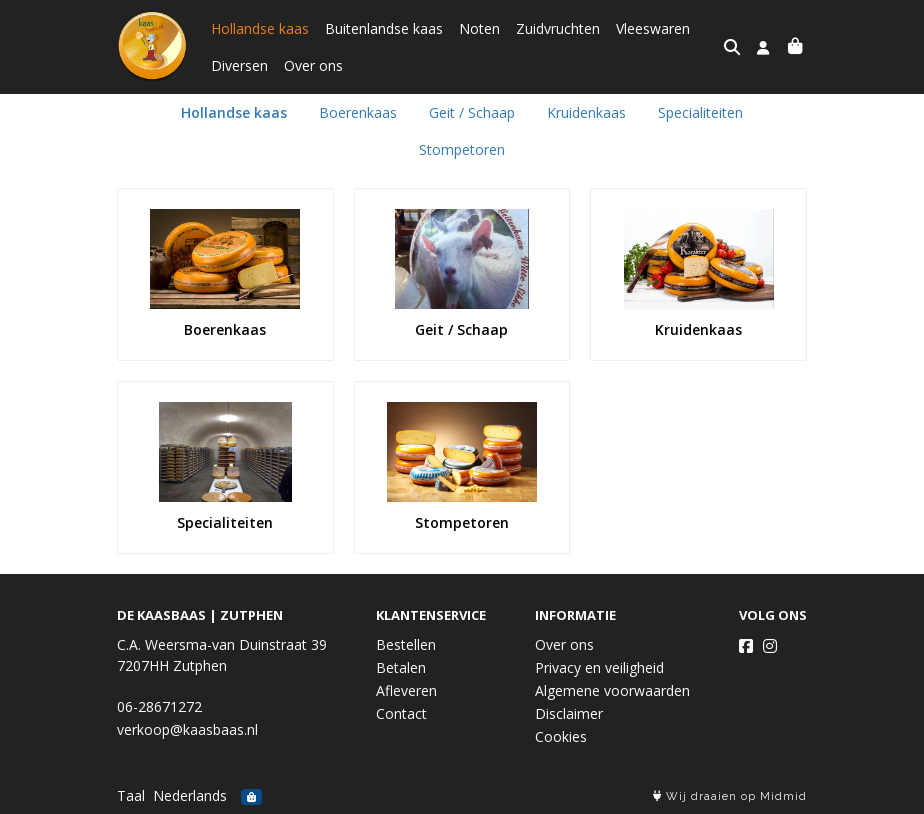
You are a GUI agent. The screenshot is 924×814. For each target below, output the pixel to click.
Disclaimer (569, 713)
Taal (131, 795)
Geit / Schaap (472, 112)
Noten (479, 28)
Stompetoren (462, 149)
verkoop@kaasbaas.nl (187, 729)
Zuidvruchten (558, 28)
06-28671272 (159, 706)
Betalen (401, 667)
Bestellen (406, 644)
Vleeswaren (653, 28)
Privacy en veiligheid (599, 667)
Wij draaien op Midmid (730, 796)
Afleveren (406, 690)
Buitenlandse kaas (384, 28)
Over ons (313, 65)
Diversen (239, 65)
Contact (401, 713)
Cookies (561, 736)
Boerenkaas (358, 112)
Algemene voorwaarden (612, 690)
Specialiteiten (700, 112)
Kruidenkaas (586, 112)
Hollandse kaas (260, 28)
